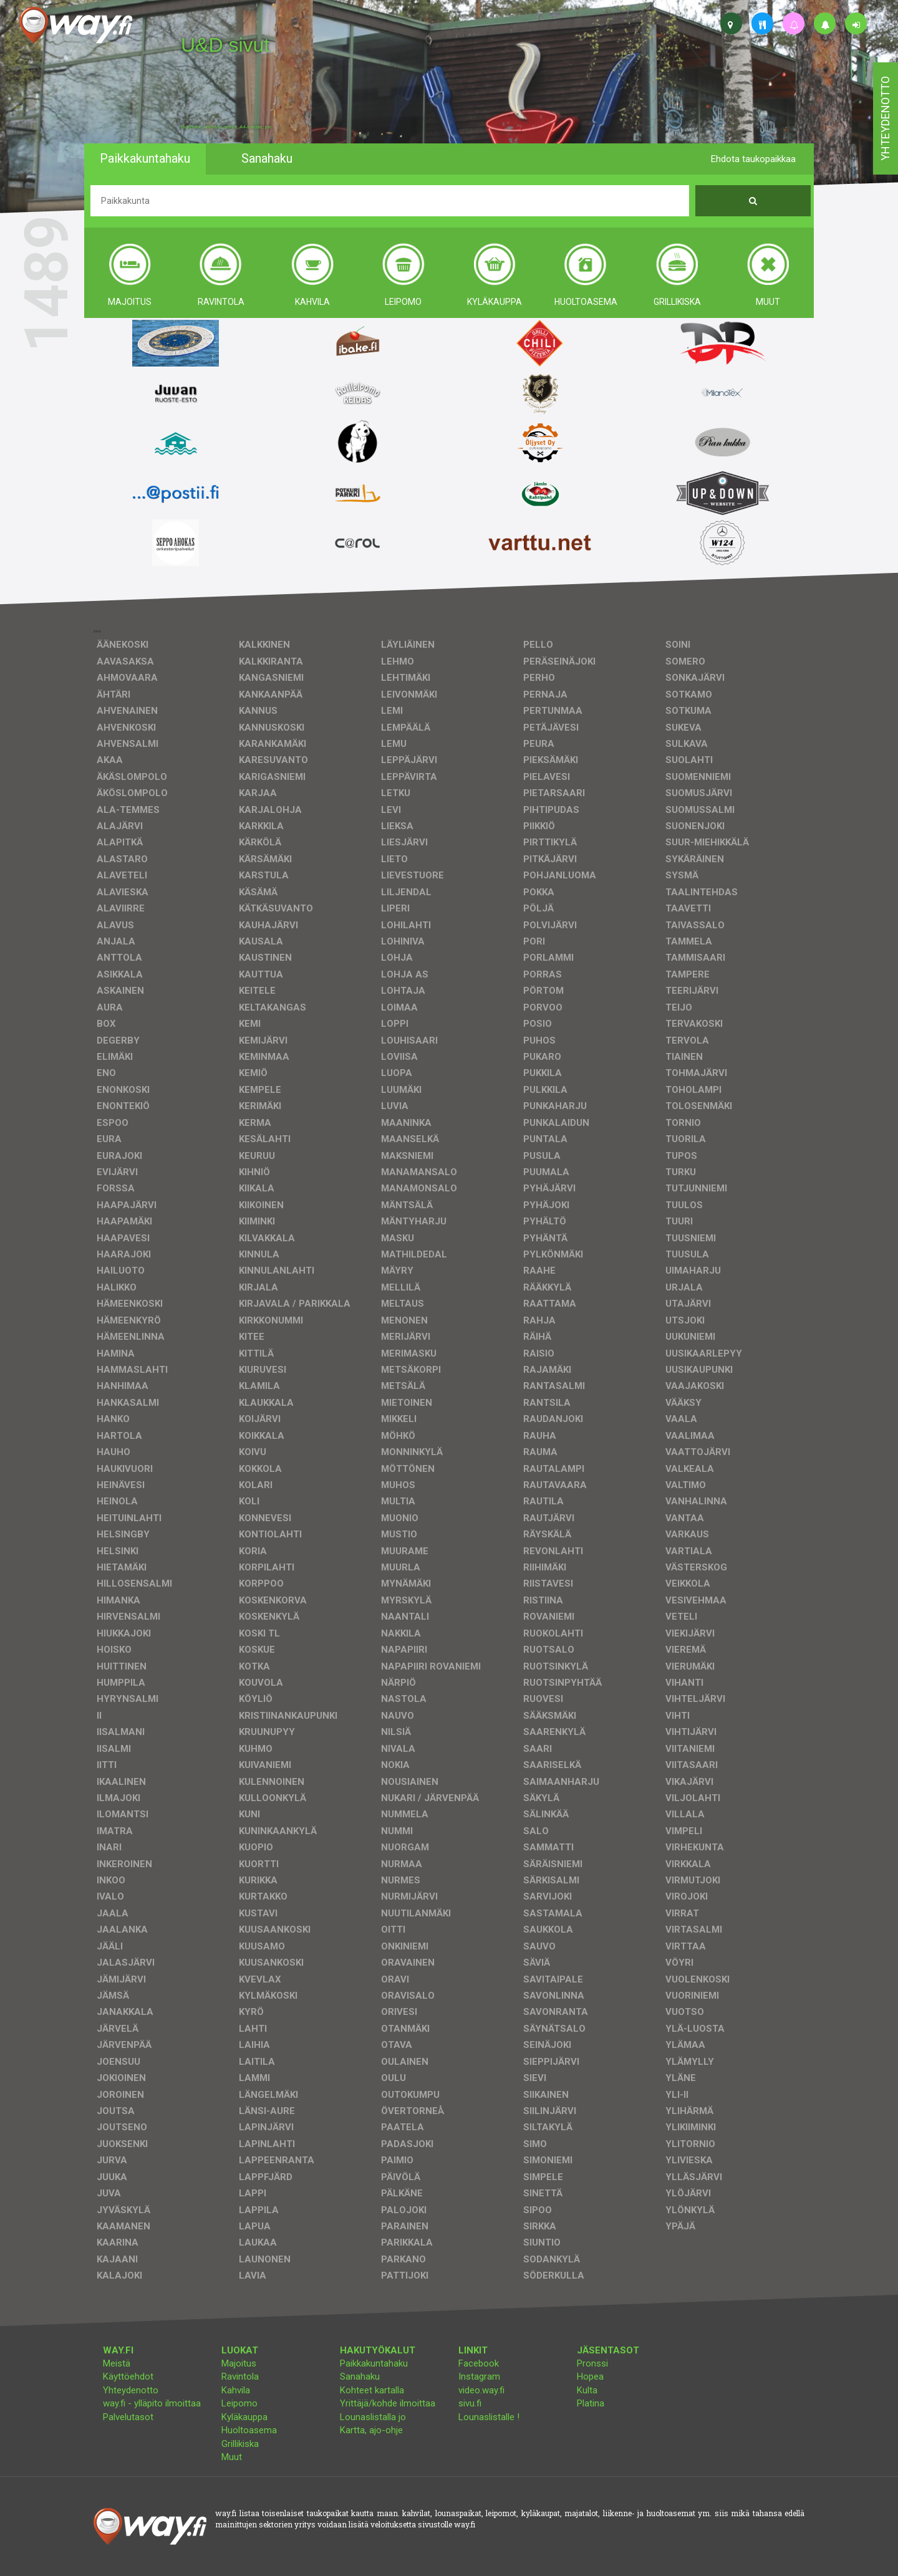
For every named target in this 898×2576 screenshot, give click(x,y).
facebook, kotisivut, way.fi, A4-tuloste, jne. (227, 127)
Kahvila (235, 2390)
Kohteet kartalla (372, 2390)
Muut (231, 2457)
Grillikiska (240, 2443)
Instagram (479, 2376)
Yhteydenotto (130, 2390)
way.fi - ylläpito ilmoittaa (152, 2403)
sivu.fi (469, 2403)
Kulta (587, 2390)
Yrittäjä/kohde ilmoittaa (387, 2403)
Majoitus (238, 2363)
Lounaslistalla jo (373, 2417)
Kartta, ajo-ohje (371, 2430)
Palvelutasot (128, 2417)
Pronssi (592, 2363)
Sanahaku (360, 2376)
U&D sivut (225, 45)
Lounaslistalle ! (488, 2417)
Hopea (590, 2376)
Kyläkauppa (244, 2417)
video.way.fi (481, 2390)
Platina (590, 2403)
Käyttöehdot (128, 2376)
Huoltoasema (249, 2430)
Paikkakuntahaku (374, 2363)
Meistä (116, 2363)
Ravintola (240, 2376)
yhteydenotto (885, 118)
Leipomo (239, 2403)
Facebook (478, 2363)
